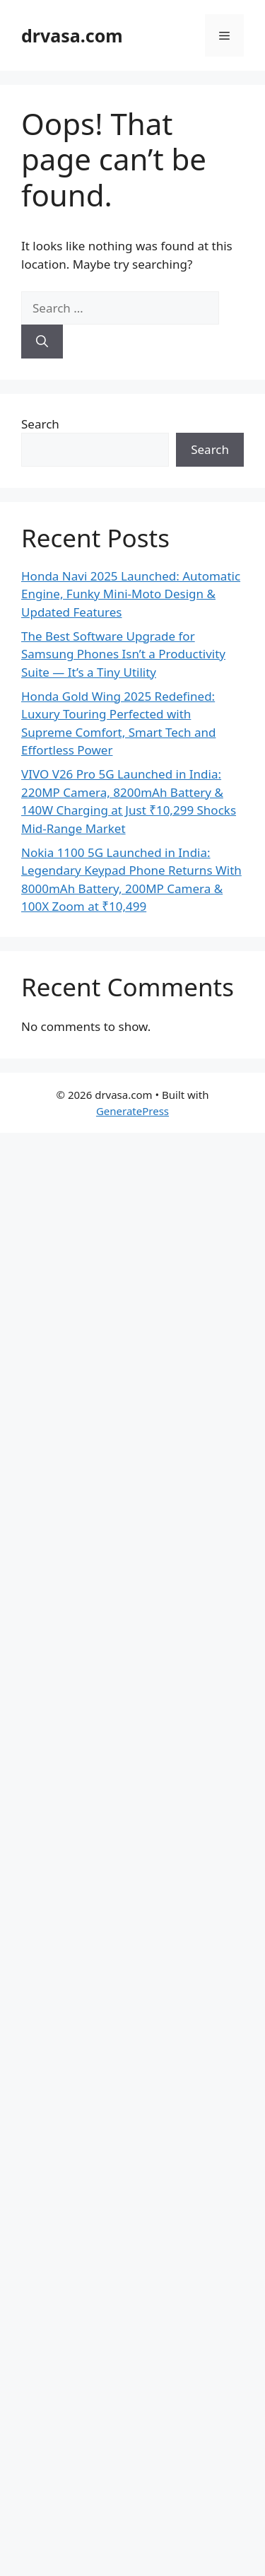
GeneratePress (132, 1111)
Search (40, 424)
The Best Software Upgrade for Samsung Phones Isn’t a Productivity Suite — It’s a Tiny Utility (123, 654)
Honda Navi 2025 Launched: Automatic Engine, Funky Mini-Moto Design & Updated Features (130, 594)
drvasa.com (72, 35)
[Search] (42, 342)
